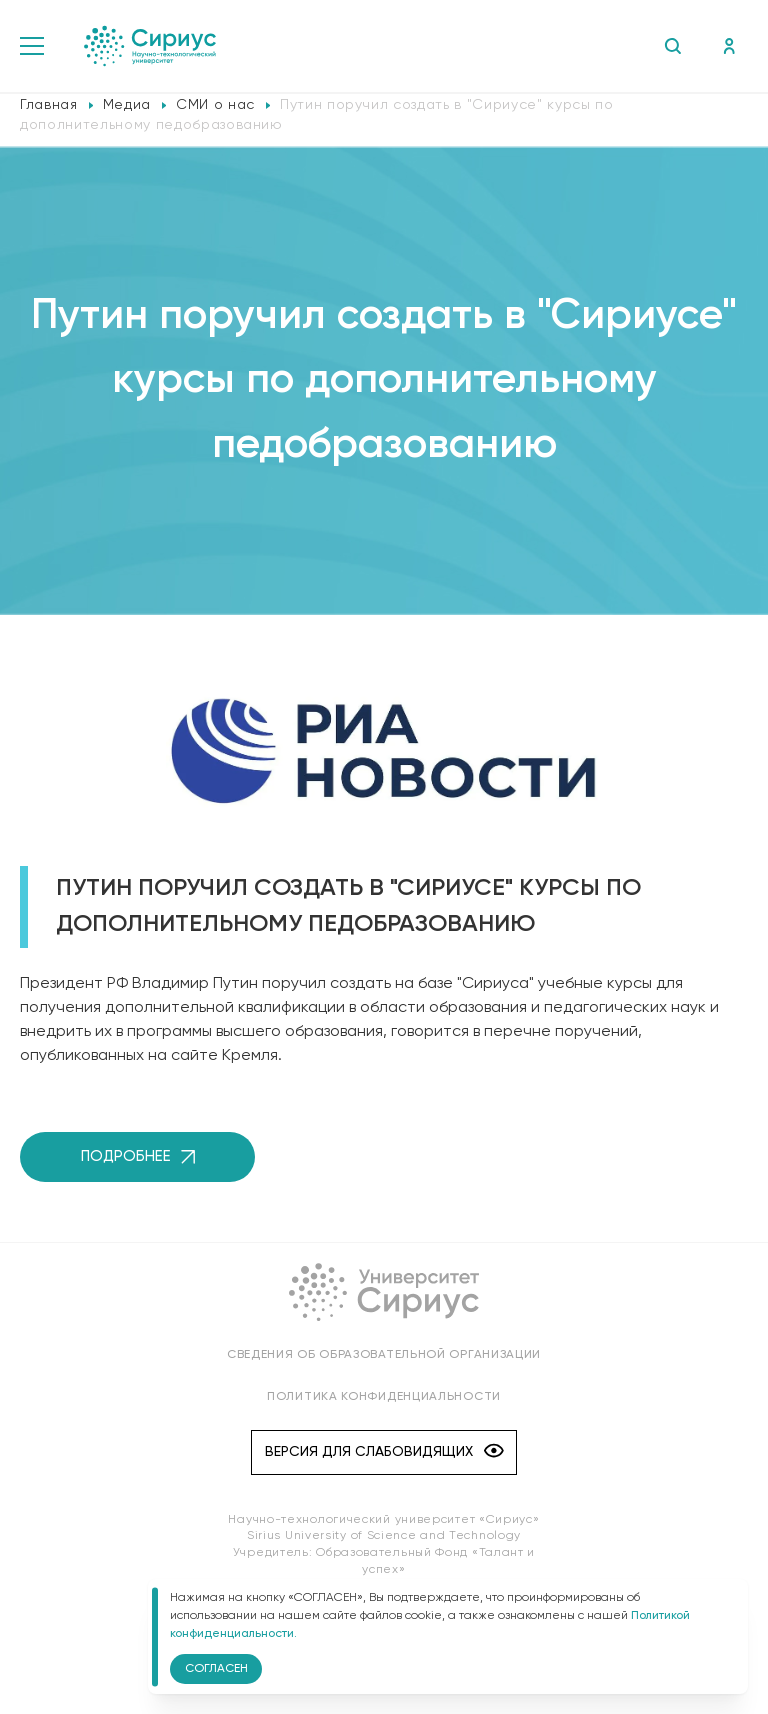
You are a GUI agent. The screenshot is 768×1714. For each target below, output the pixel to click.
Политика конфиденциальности (384, 1397)
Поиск (672, 46)
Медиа (127, 105)
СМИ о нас (215, 105)
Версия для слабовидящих (384, 1452)
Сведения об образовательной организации (384, 1355)
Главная (49, 105)
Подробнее (138, 1156)
